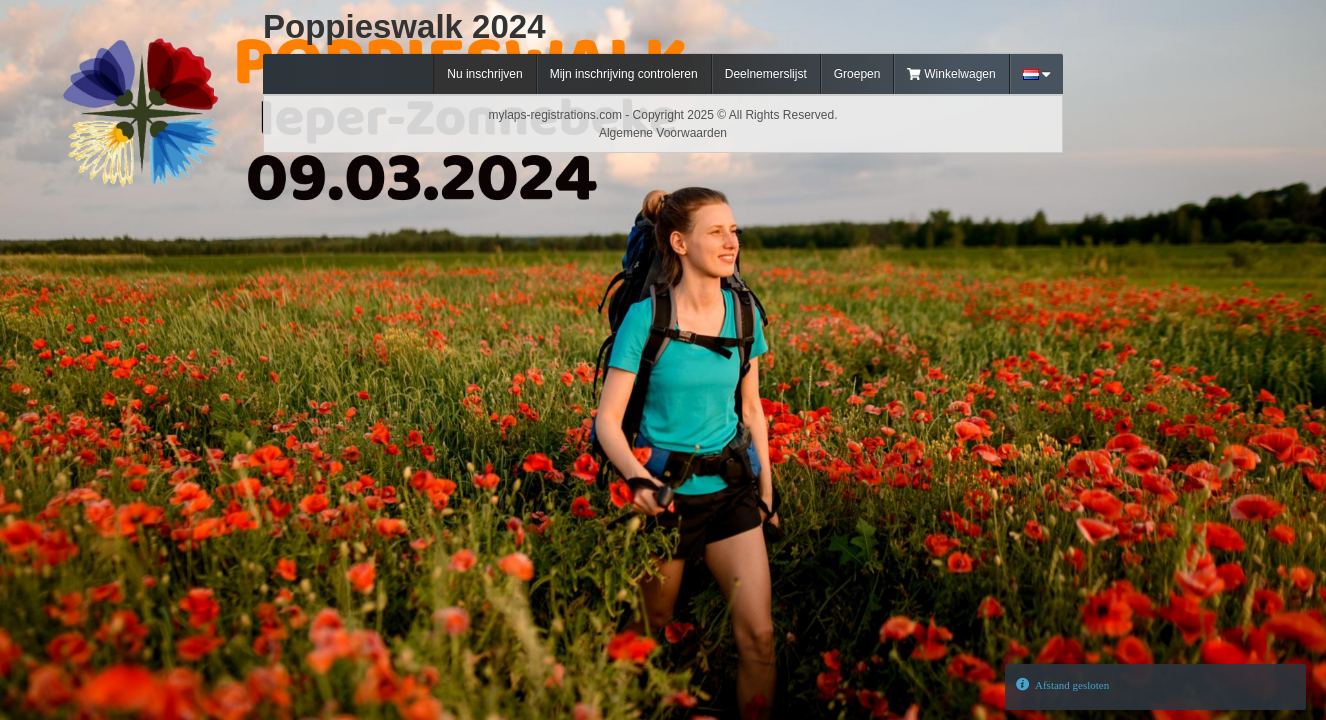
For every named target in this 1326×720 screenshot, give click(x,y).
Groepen (857, 74)
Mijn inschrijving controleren (624, 74)
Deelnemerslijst (766, 74)
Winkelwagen (951, 74)
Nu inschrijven (484, 74)
